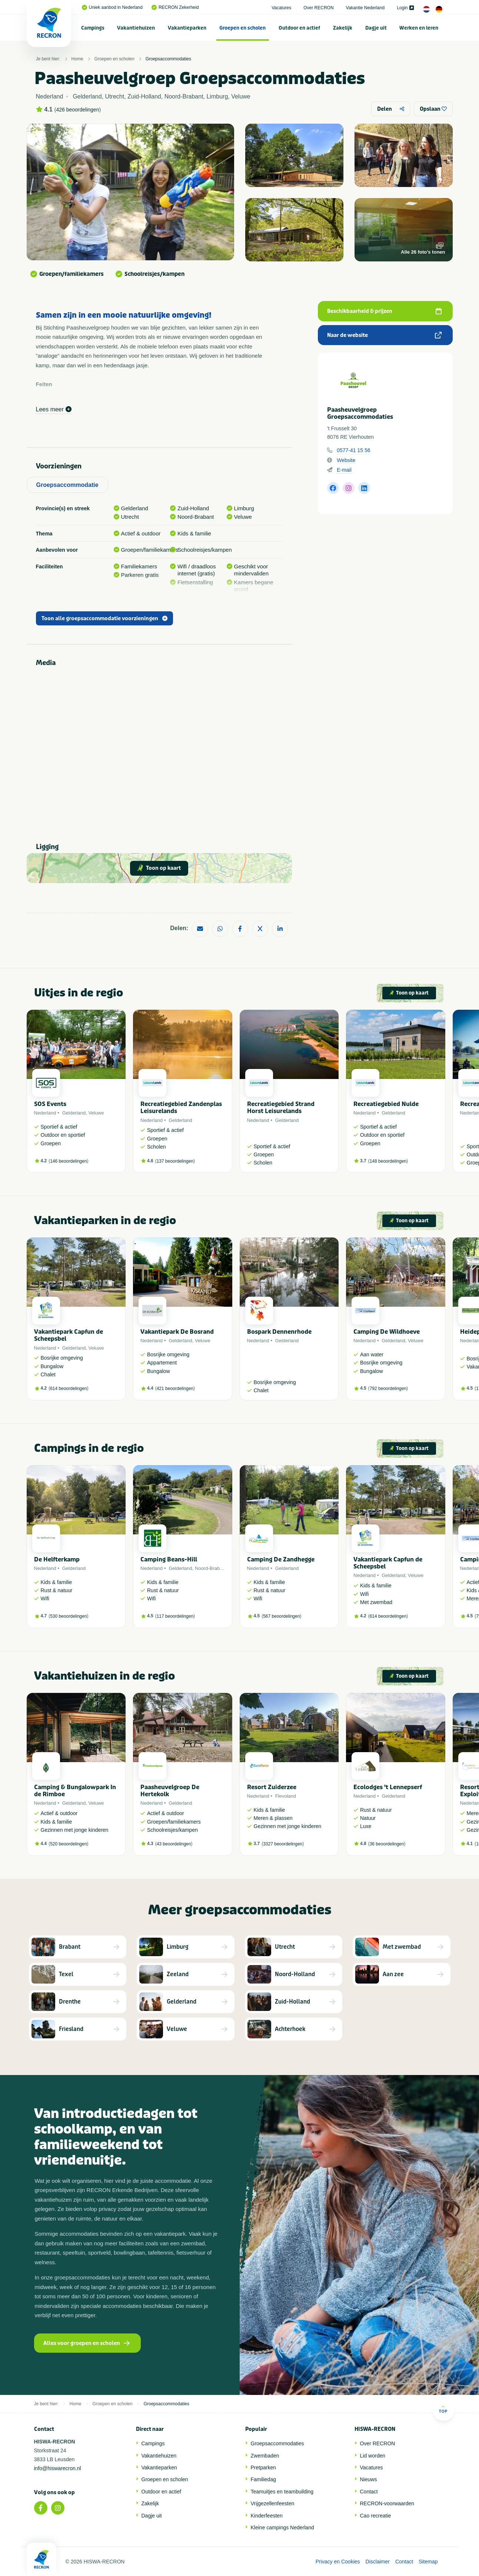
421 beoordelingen (175, 1388)
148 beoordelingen (388, 1161)
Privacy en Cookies (338, 2561)
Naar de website (384, 335)
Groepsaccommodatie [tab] (67, 485)
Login (405, 7)
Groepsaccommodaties (168, 58)
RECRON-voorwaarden (387, 2503)
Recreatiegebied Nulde (386, 1104)
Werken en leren (418, 28)
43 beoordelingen (174, 1844)
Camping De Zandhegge (281, 1559)
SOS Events (50, 1104)
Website (346, 460)
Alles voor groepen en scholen (86, 2343)
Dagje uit (376, 28)
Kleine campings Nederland (282, 2527)
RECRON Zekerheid (175, 7)
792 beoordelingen (388, 1388)
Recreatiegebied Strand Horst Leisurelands (281, 1107)
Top (443, 2409)
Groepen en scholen (242, 28)
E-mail (344, 470)
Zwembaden (265, 2456)
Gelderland (74, 1113)
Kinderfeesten (267, 2516)
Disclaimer (378, 2561)
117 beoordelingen (175, 1616)
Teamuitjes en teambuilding (282, 2492)
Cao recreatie (375, 2516)
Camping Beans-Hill (168, 1559)
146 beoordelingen (68, 1161)
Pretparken (263, 2467)
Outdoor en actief (299, 28)
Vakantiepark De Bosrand (177, 1332)
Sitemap (428, 2561)
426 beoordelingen (77, 110)
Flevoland (285, 1796)
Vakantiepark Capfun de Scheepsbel (68, 1335)
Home (77, 58)
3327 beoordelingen (282, 1844)
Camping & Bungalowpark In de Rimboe (75, 1790)
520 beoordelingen (68, 1844)
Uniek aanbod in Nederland (112, 7)
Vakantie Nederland (365, 7)
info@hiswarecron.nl (57, 2468)
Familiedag (263, 2479)
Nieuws (368, 2479)
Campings (92, 28)
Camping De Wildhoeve (386, 1332)
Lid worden (373, 2456)
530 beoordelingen (68, 1616)
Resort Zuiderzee (271, 1787)
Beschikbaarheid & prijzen (384, 311)
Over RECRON (318, 7)
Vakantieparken (187, 28)
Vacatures (281, 7)
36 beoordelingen (387, 1844)
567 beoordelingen (281, 1616)
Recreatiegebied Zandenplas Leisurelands (181, 1107)
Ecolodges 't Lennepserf (387, 1787)
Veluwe (96, 1113)
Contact (369, 2492)
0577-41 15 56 (353, 450)
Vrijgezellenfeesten (273, 2503)
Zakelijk (342, 28)
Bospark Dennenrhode (279, 1332)
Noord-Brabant (210, 1568)
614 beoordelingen (68, 1388)
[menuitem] (93, 28)
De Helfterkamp (57, 1559)
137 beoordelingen (175, 1161)
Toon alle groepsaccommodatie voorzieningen (104, 618)
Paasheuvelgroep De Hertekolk (169, 1790)
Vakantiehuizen (136, 28)
